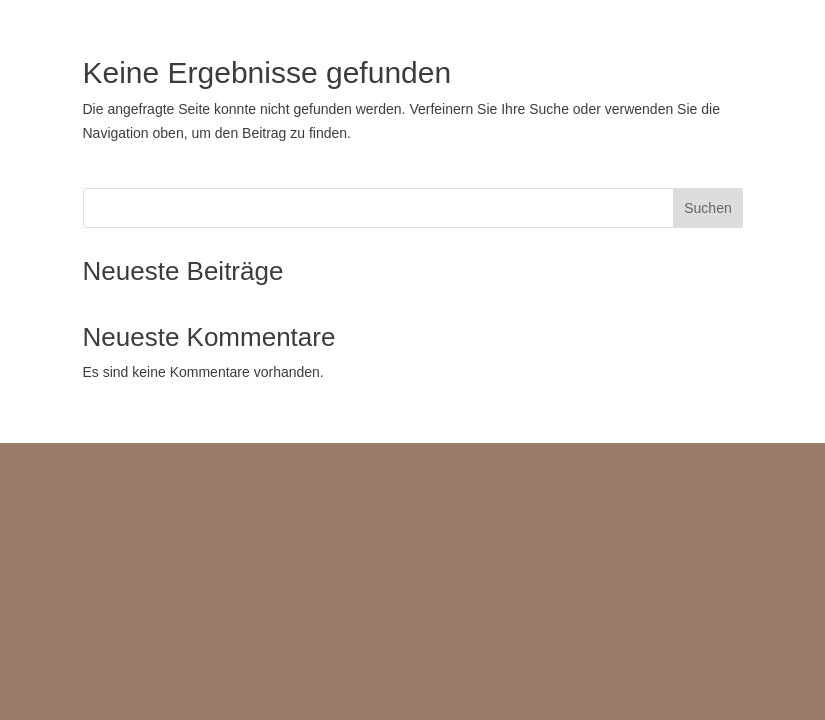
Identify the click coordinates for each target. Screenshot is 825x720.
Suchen (707, 208)
